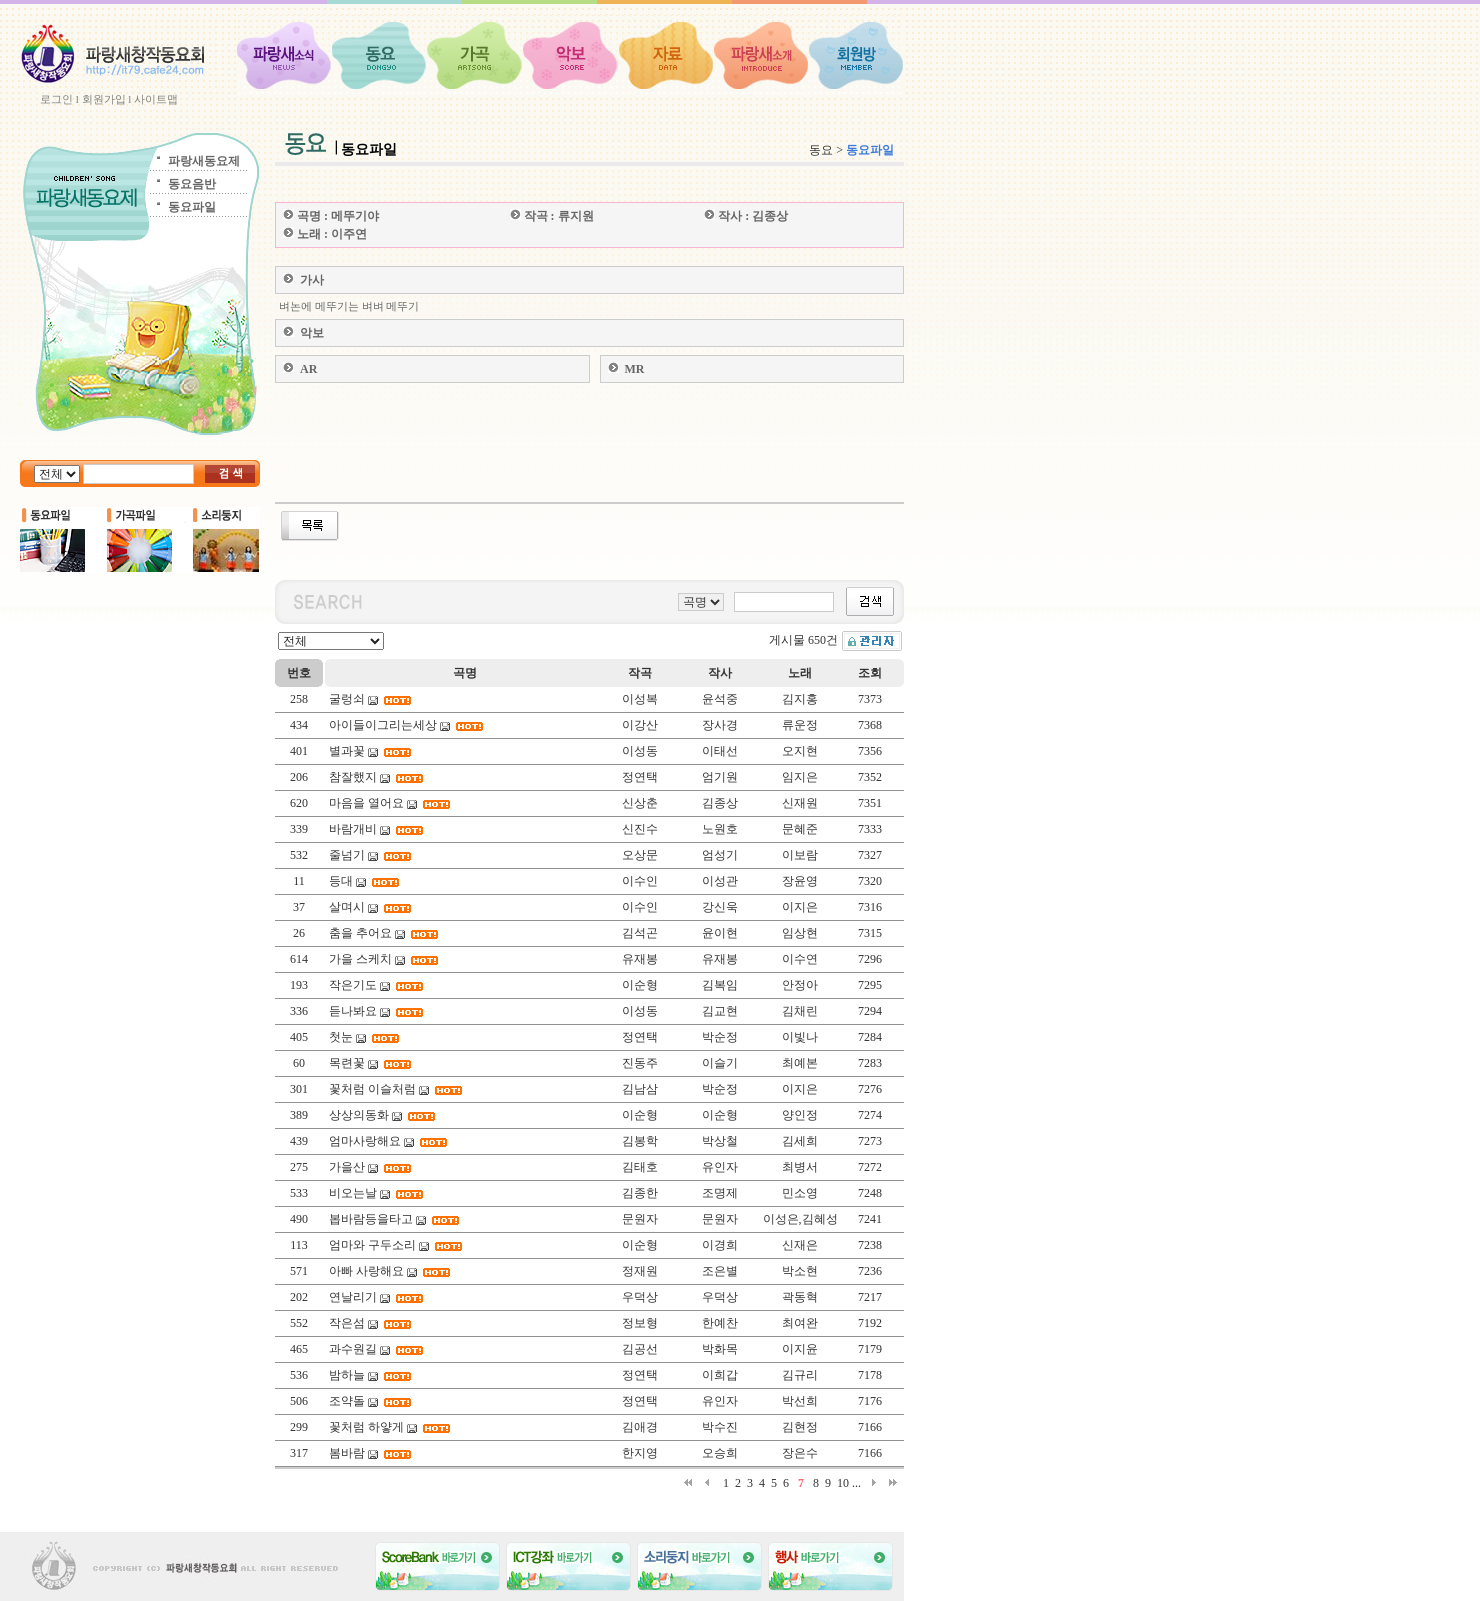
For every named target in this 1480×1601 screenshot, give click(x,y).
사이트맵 (156, 99)
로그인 (56, 99)
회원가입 (104, 99)
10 (843, 1483)
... (856, 1483)
